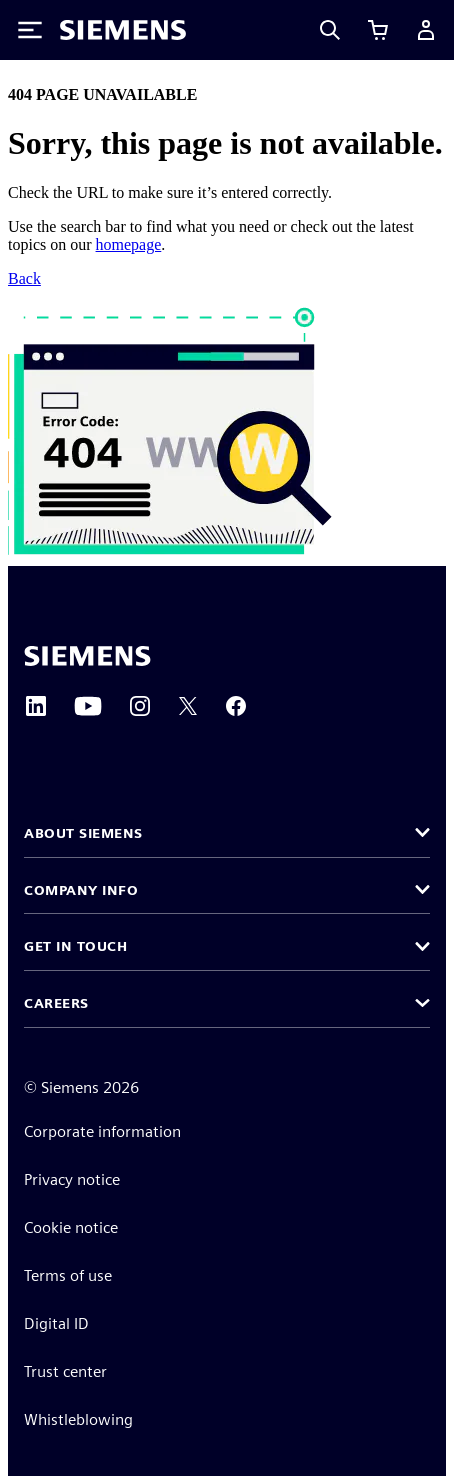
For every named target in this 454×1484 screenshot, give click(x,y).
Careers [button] (56, 1003)
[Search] (330, 30)
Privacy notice (72, 1179)
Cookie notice (71, 1227)
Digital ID (56, 1323)
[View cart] (378, 30)
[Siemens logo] (123, 30)
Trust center (65, 1371)
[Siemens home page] (87, 656)
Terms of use (68, 1275)
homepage (129, 244)
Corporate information (102, 1131)
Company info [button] (81, 890)
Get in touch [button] (75, 946)
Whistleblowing (78, 1419)
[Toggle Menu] (30, 30)
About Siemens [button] (83, 833)
